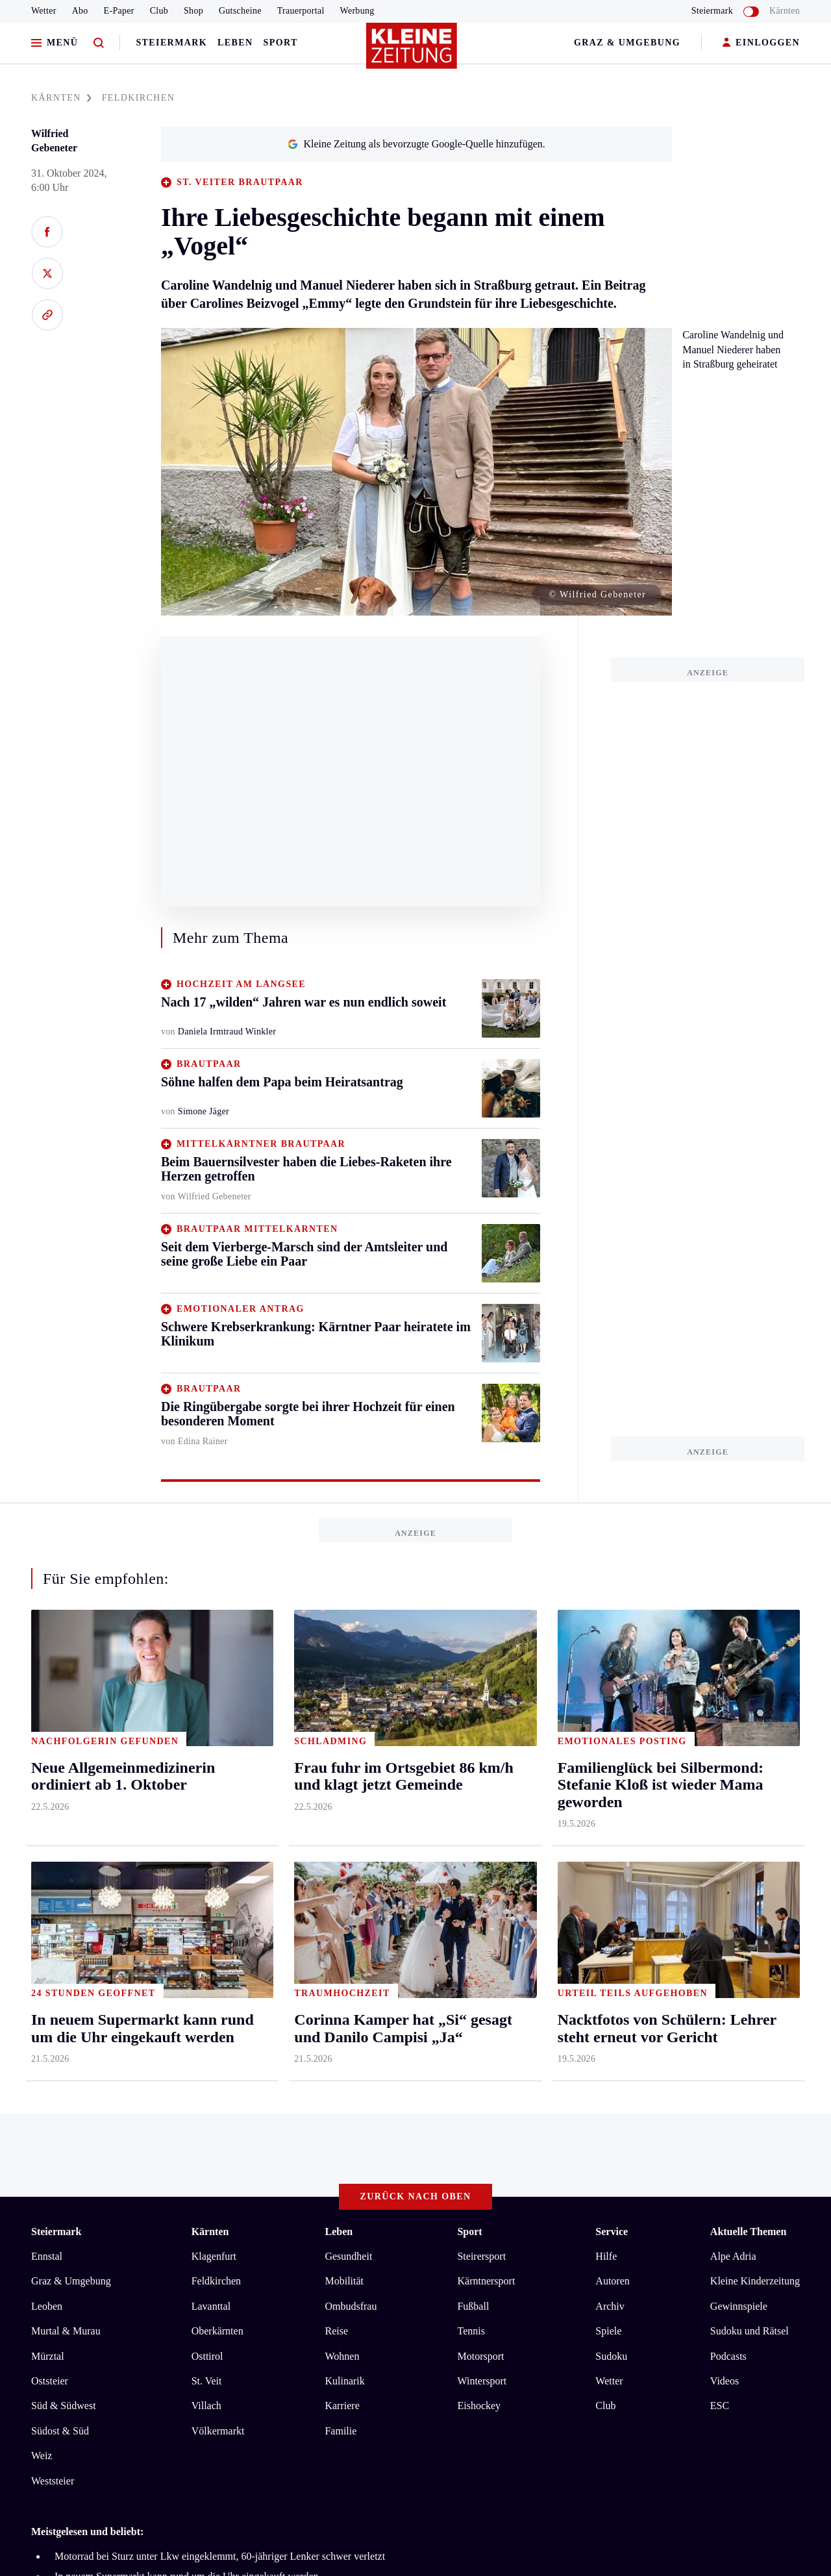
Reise (336, 1802)
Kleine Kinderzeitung (755, 1752)
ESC (719, 1876)
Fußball (473, 1777)
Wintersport (481, 1852)
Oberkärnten (217, 1802)
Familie (340, 1901)
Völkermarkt (218, 1901)
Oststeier (49, 1852)
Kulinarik (344, 1852)
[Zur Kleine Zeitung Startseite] (412, 51)
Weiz (41, 1926)
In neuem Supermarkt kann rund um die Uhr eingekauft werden (187, 2047)
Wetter (43, 11)
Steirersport (481, 1727)
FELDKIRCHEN (138, 98)
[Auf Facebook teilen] (47, 231)
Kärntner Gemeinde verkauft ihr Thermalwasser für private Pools (190, 2067)
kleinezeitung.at (103, 2203)
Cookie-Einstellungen (366, 2158)
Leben (235, 42)
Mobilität (344, 1752)
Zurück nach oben (415, 1668)
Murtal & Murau (66, 1802)
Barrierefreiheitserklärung (249, 2158)
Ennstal (46, 1727)
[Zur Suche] (98, 43)
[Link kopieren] (47, 315)
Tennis (470, 1802)
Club (159, 11)
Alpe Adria (733, 1727)
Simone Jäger (203, 1111)
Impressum (56, 2158)
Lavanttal (211, 1777)
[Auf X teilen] (47, 273)
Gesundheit (348, 1727)
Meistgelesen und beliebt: (87, 2002)
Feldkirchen (216, 1752)
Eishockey (479, 1876)
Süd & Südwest (63, 1876)
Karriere (342, 1876)
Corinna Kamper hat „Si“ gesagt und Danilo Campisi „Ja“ (175, 2086)
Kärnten (784, 11)
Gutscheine (240, 11)
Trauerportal (301, 11)
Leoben (46, 1777)
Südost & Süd (60, 1901)
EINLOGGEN (761, 43)
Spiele (608, 1802)
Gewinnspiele (738, 1777)
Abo (80, 11)
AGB (103, 2158)
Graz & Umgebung (627, 42)
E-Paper (119, 11)
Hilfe (606, 1727)
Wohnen (342, 1826)
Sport (281, 42)
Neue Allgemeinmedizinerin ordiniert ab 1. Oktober (162, 2106)
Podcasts (728, 1826)
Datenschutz (152, 2158)
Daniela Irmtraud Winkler (227, 1031)
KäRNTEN (61, 98)
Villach (206, 1876)
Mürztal (47, 1826)
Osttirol (207, 1826)
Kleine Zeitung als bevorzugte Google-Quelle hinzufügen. (416, 143)
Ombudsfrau (351, 1777)
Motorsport (480, 1826)
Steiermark (171, 42)
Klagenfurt (214, 1727)
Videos (724, 1852)
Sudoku (611, 1826)
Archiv (609, 1777)
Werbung (357, 11)
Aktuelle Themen (748, 1702)
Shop (193, 11)
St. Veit (207, 1852)
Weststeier (52, 1951)
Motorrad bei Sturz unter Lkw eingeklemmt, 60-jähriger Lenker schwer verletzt (220, 2027)
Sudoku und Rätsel (749, 1802)
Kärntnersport (486, 1752)
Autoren (612, 1752)
